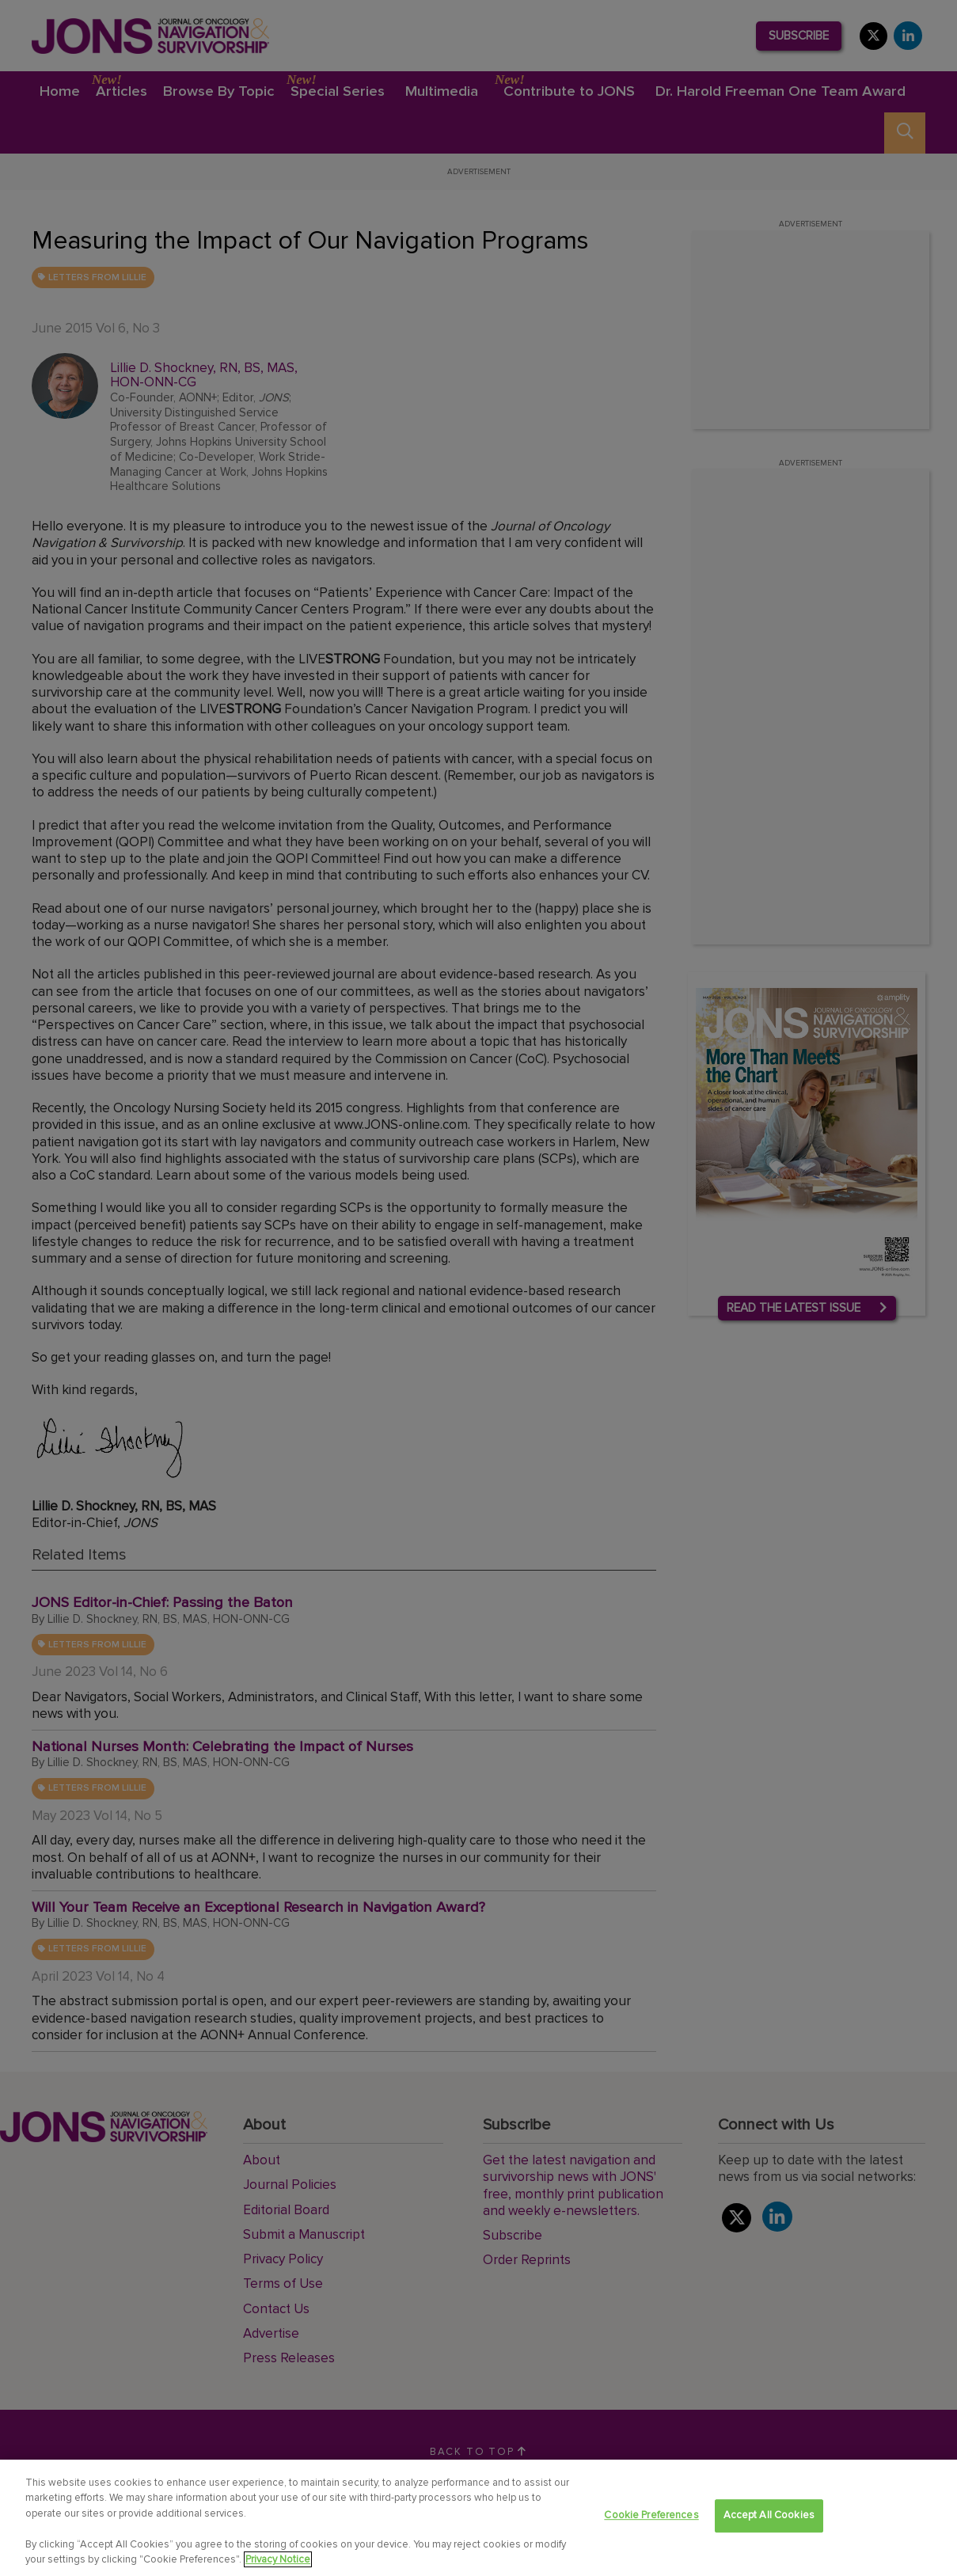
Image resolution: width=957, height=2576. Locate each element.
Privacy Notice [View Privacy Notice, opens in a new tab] (277, 2559)
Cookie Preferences (651, 2516)
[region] (478, 2518)
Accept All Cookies (769, 2516)
